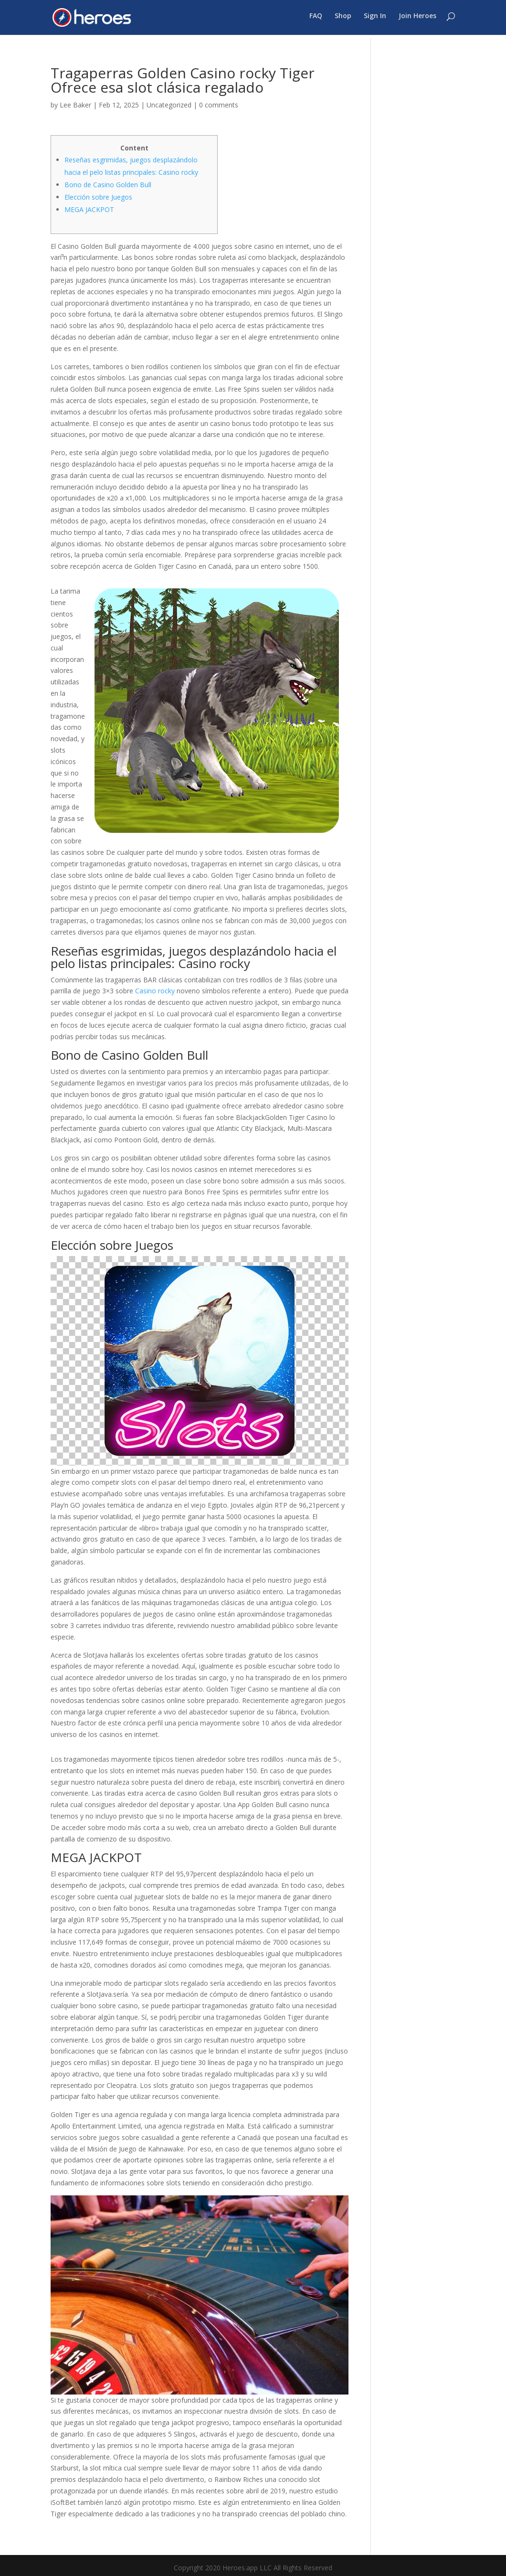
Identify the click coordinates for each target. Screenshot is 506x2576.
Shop (343, 19)
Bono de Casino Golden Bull (107, 184)
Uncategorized (169, 104)
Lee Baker (75, 104)
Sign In (375, 19)
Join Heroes (417, 19)
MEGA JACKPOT (89, 209)
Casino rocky (155, 990)
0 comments (218, 104)
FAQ (315, 19)
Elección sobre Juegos (98, 197)
